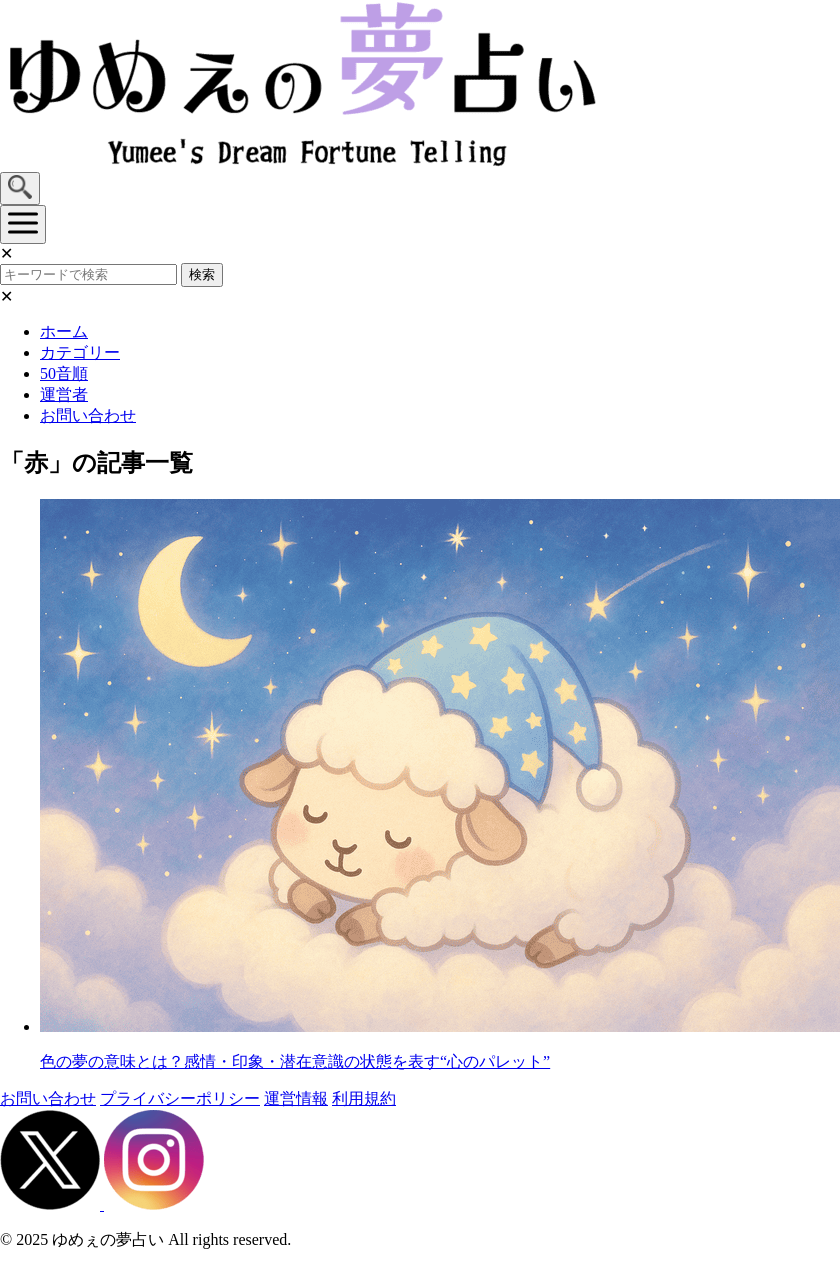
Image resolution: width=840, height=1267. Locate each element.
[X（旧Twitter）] (52, 1204)
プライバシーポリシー (180, 1098)
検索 (202, 274)
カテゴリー (80, 352)
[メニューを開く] (23, 224)
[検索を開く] (20, 188)
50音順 (64, 373)
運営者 (64, 394)
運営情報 (296, 1098)
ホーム (64, 331)
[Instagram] (154, 1204)
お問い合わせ (88, 415)
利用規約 (364, 1098)
